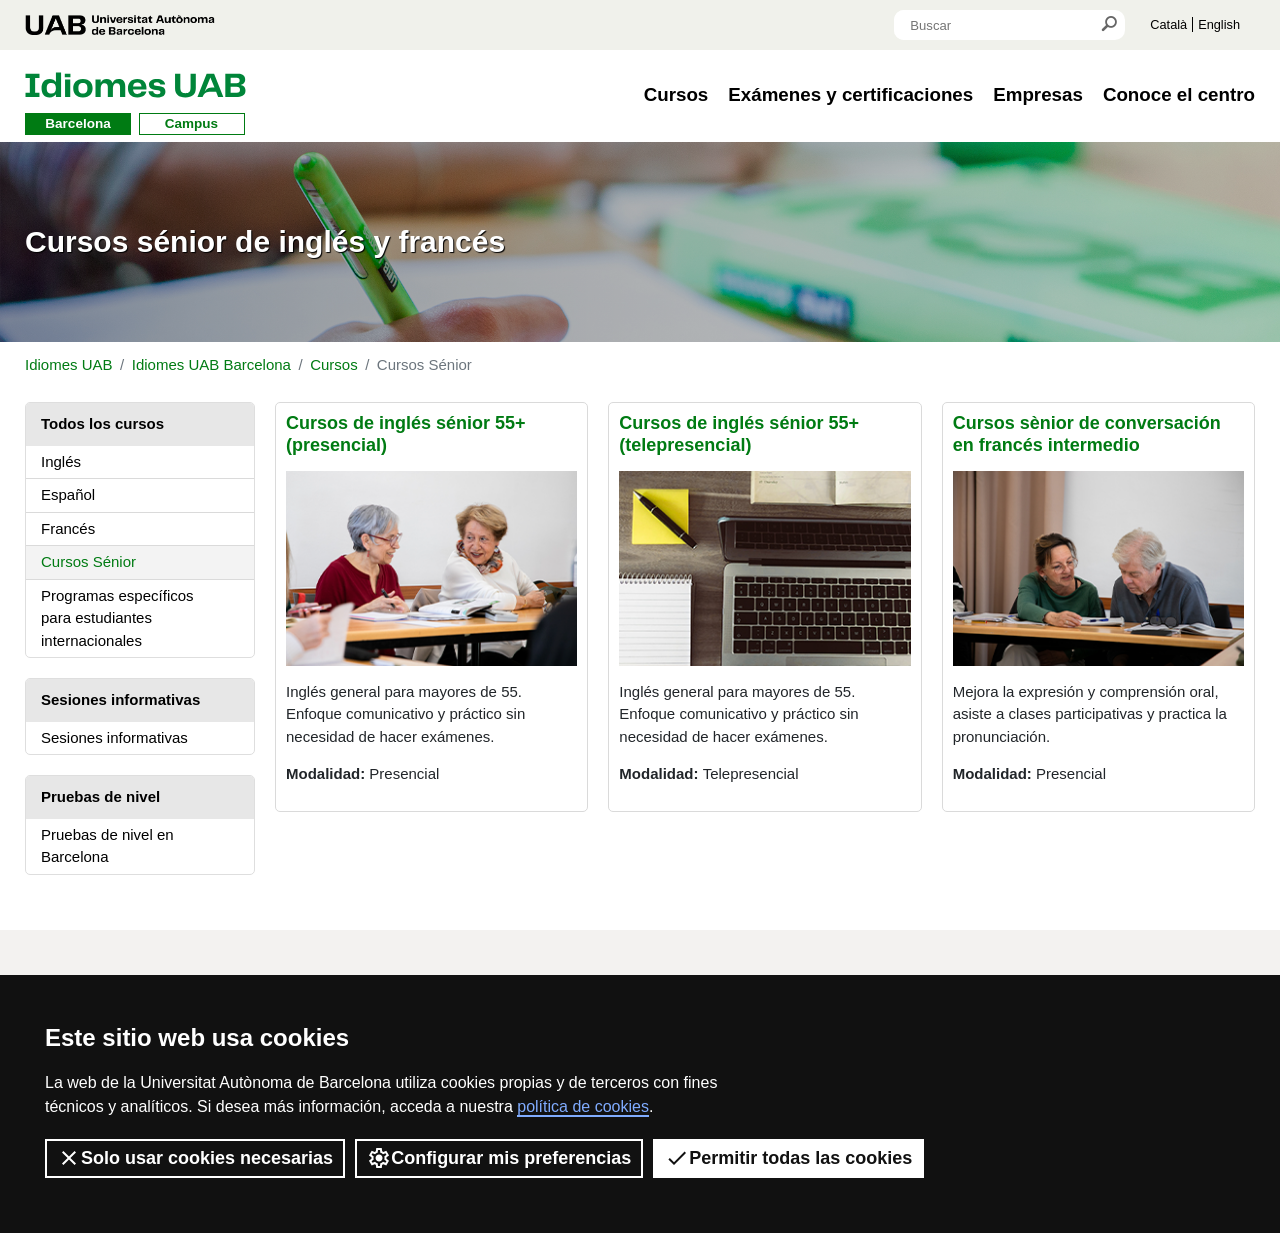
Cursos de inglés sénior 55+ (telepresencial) (739, 434)
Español (68, 494)
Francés (68, 528)
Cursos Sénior (88, 561)
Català (1168, 24)
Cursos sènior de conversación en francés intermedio (1087, 434)
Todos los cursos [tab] (102, 423)
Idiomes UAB (69, 364)
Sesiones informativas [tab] (120, 699)
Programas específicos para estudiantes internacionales (117, 618)
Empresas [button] (1038, 94)
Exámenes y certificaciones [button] (850, 94)
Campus (191, 123)
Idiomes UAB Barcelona (211, 364)
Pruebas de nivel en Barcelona (107, 846)
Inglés (61, 461)
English (1219, 24)
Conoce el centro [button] (1179, 94)
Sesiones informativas (114, 737)
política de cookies (583, 1106)
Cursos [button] (676, 94)
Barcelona (77, 123)
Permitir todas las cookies (788, 1158)
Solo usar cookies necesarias (195, 1158)
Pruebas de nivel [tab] (100, 796)
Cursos (334, 364)
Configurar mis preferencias (499, 1158)
